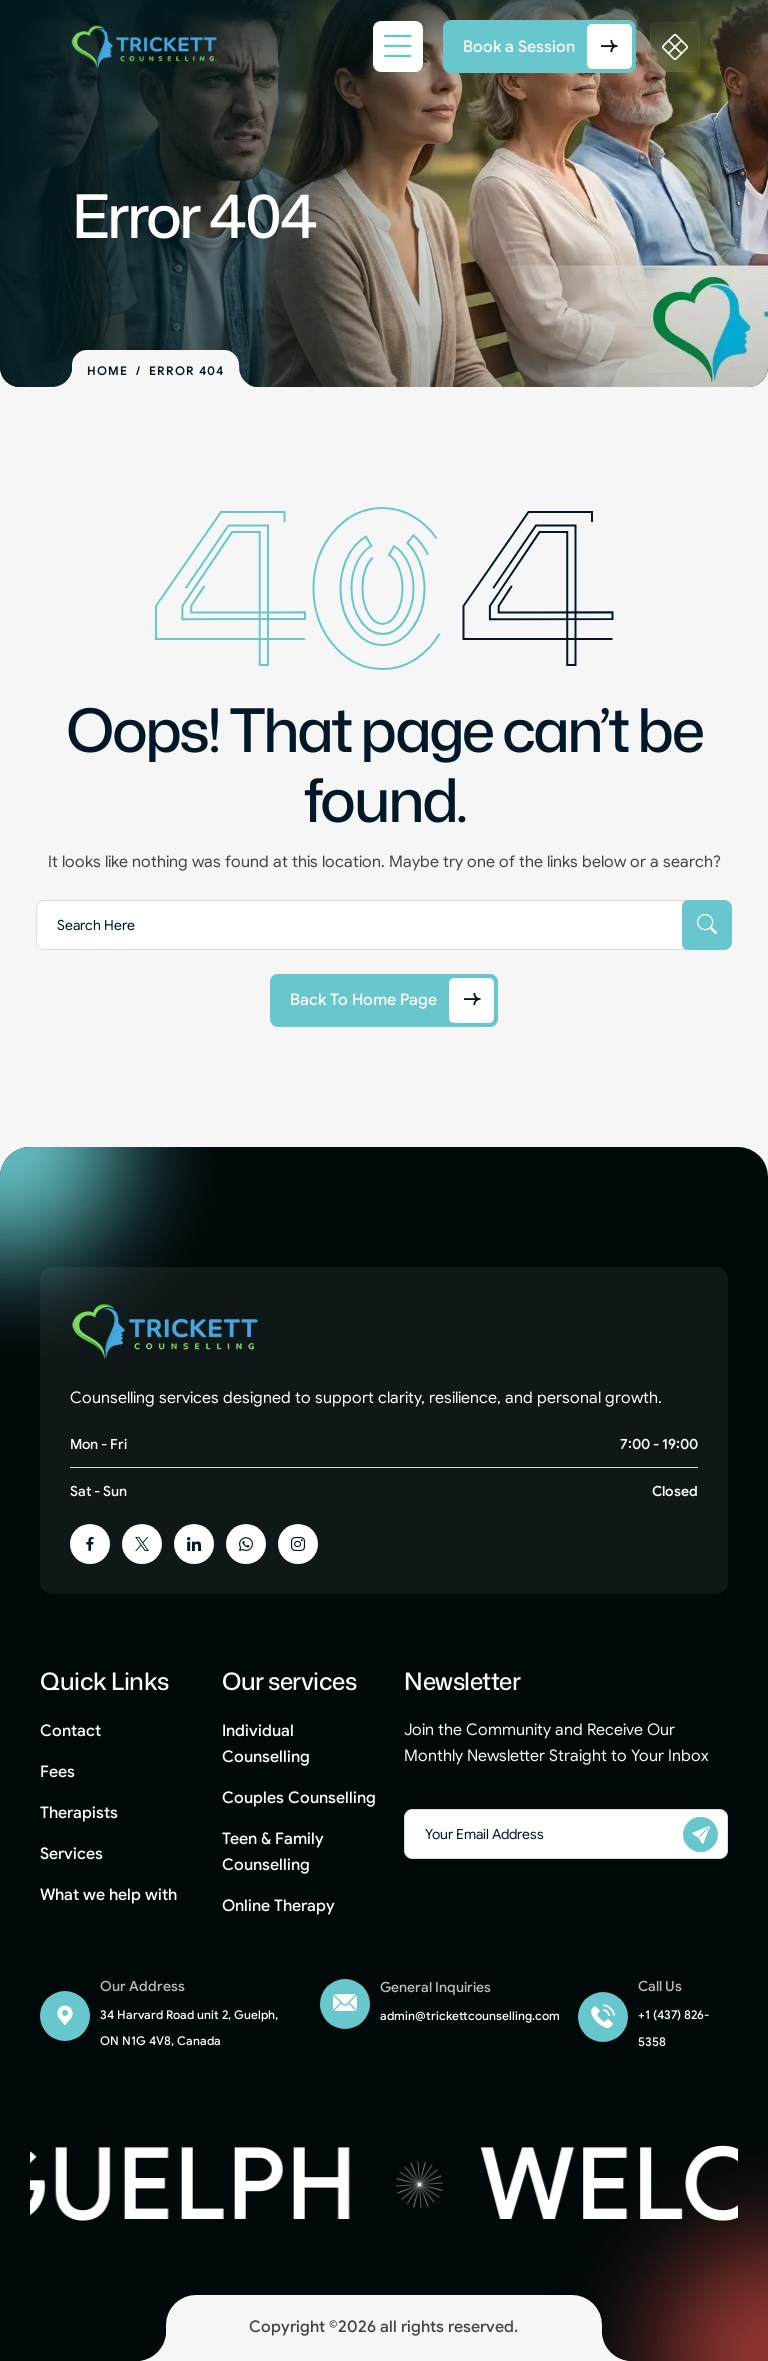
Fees (57, 1772)
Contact (70, 1731)
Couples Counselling (299, 1798)
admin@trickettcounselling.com (470, 2015)
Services (71, 1854)
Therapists (79, 1813)
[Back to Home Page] (384, 1000)
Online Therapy (278, 1906)
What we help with (108, 1895)
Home (107, 371)
